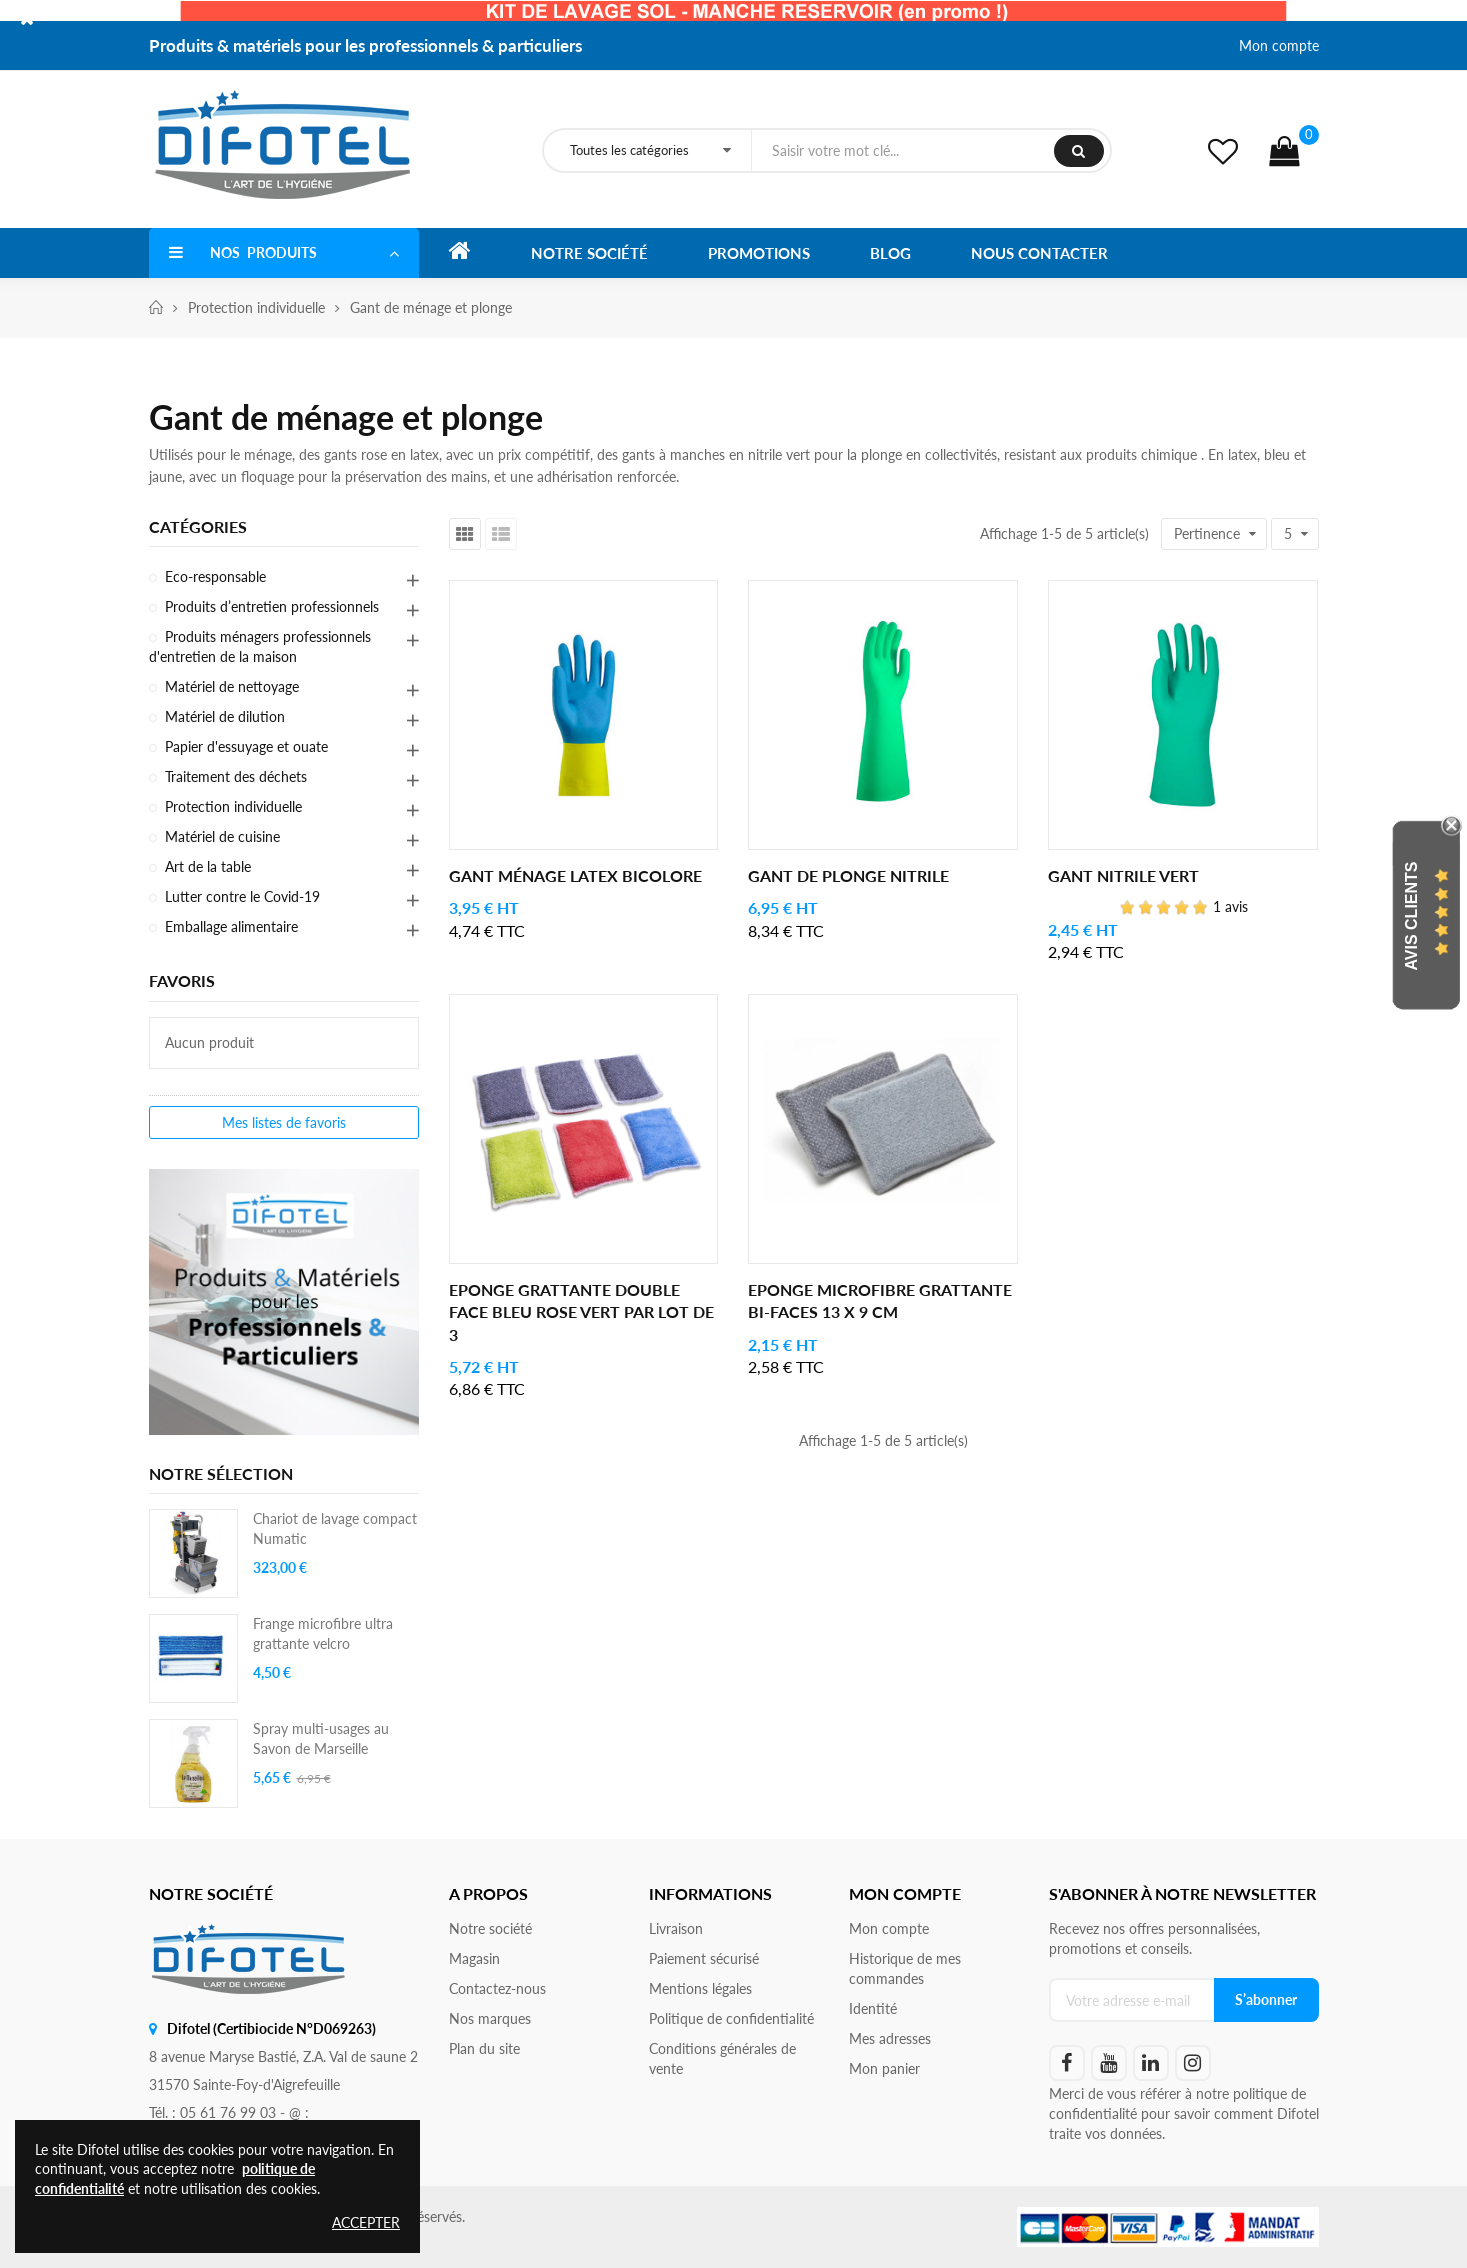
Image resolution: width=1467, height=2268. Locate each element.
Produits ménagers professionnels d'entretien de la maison (260, 646)
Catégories (198, 527)
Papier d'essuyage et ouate (246, 746)
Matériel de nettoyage (232, 686)
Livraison (676, 1928)
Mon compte (1279, 45)
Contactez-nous (497, 1988)
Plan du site (484, 2048)
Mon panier (884, 2068)
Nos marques (490, 2018)
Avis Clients (1411, 915)
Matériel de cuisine (222, 836)
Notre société (490, 1928)
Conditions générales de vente (722, 2058)
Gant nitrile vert (1123, 875)
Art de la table (208, 866)
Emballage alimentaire (231, 926)
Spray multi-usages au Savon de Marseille (321, 1738)
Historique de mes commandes (905, 1968)
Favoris (182, 980)
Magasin (474, 1958)
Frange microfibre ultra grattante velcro (323, 1633)
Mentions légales (700, 1988)
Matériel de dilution (225, 716)
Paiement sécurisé (704, 1958)
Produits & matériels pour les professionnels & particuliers (365, 45)
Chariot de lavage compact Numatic (335, 1528)
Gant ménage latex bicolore (575, 875)
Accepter (366, 2222)
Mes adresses (890, 2038)
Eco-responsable (215, 576)
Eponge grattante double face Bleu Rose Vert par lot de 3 (581, 1312)
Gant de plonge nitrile (848, 875)
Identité (873, 2008)
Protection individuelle (233, 806)
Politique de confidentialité (731, 2018)
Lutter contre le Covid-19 (242, 896)
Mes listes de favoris (284, 1122)
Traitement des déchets (236, 776)
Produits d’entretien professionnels (272, 606)
